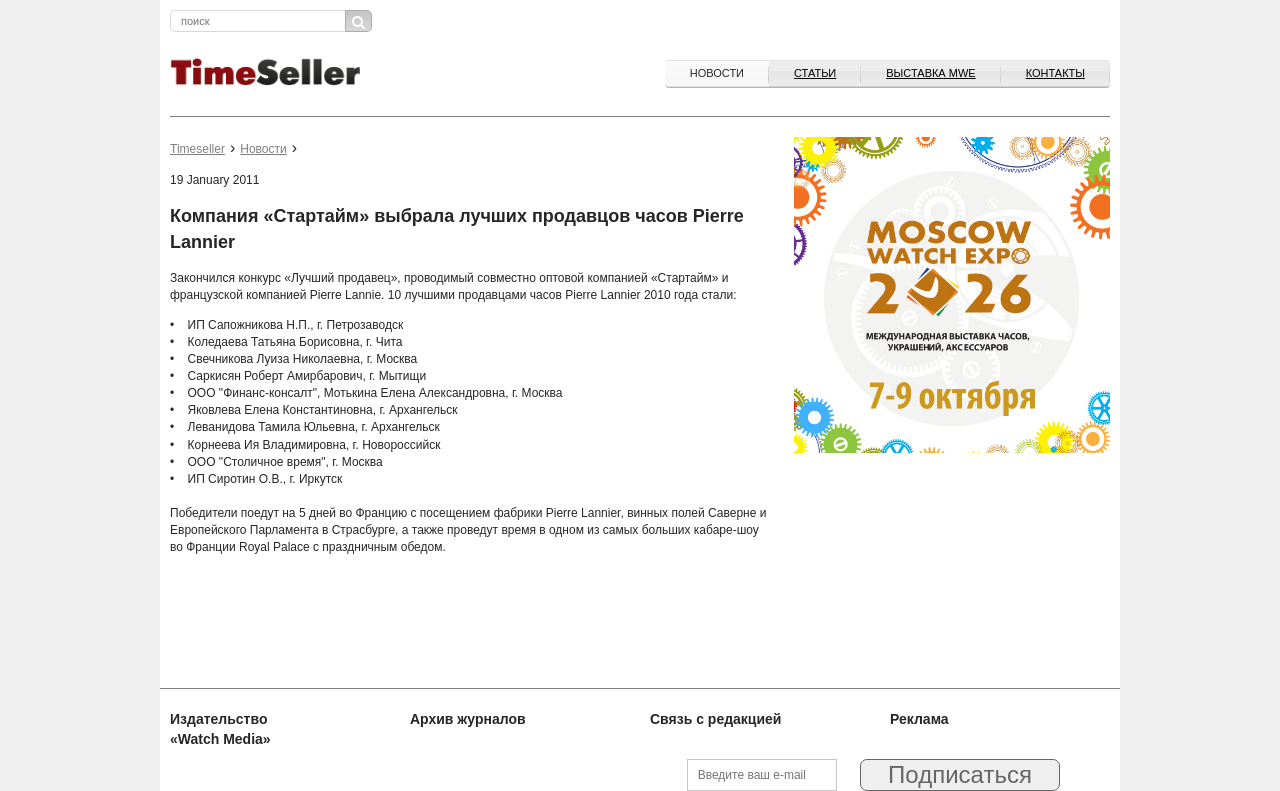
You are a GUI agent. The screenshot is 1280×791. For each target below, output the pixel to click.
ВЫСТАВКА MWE (930, 73)
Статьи (815, 73)
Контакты (1055, 73)
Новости (717, 73)
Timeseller (197, 149)
